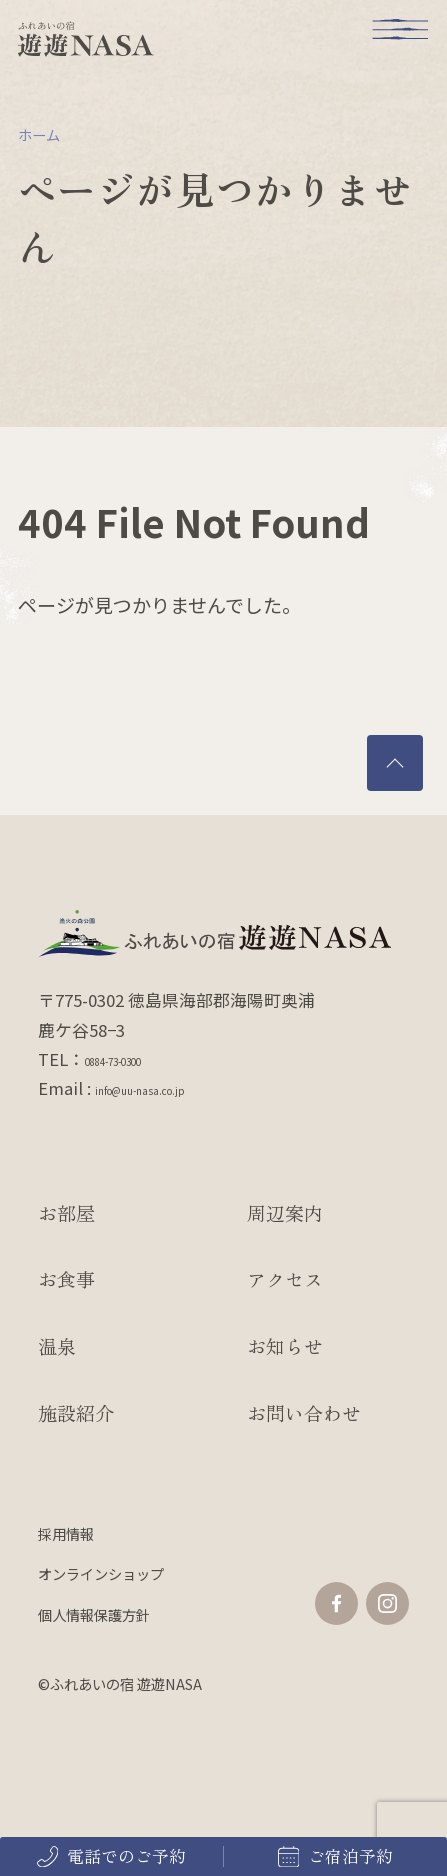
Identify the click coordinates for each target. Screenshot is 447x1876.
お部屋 (66, 1212)
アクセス (285, 1278)
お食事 (66, 1278)
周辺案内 (285, 1212)
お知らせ (285, 1345)
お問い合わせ (304, 1412)
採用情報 (66, 1533)
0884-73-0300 (136, 1059)
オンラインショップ (101, 1573)
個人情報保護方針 (94, 1614)
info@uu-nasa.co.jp (170, 1088)
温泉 (57, 1345)
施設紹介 (76, 1412)
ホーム (39, 134)
